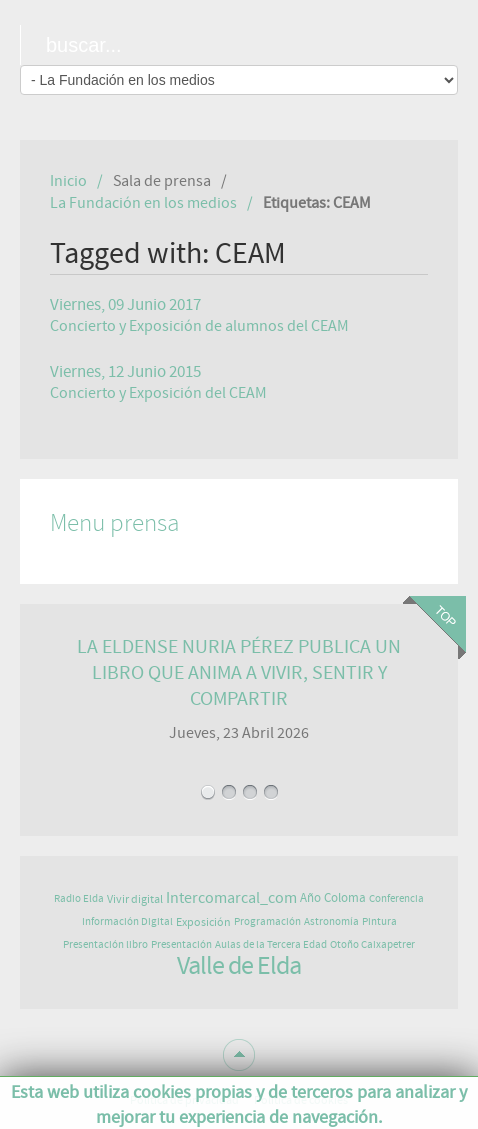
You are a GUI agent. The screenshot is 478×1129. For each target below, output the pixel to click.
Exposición (203, 922)
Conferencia (396, 898)
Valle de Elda (239, 966)
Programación (267, 921)
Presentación (181, 944)
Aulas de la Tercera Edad (271, 944)
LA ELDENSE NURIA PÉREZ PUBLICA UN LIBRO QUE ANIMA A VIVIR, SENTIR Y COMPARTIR (239, 672)
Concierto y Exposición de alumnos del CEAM (199, 326)
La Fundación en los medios (143, 203)
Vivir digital (135, 899)
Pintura (379, 921)
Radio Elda (79, 898)
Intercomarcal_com (231, 898)
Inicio (68, 181)
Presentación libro (105, 944)
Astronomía (331, 921)
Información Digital (127, 921)
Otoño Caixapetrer (372, 944)
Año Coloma (333, 898)
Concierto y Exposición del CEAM (158, 393)
